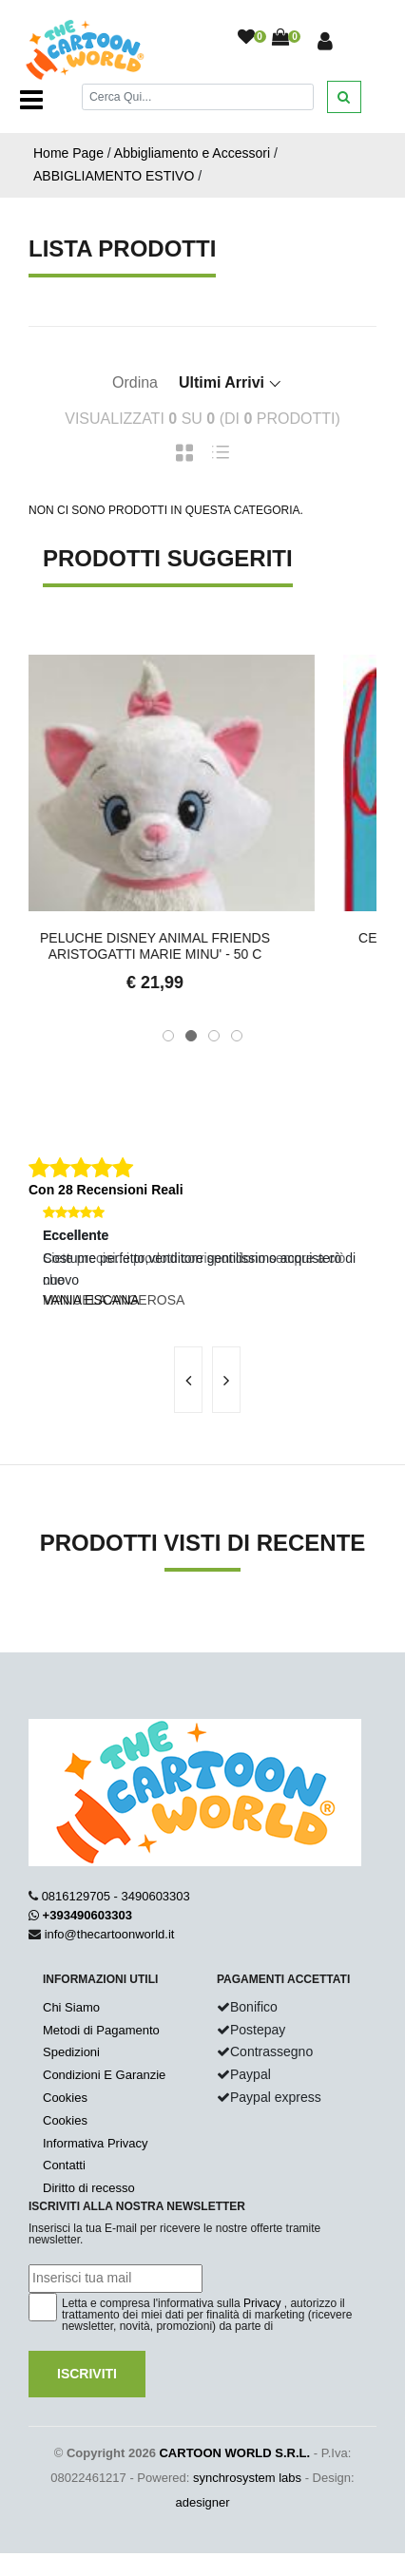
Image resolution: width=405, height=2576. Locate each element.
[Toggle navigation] (31, 100)
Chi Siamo (71, 2007)
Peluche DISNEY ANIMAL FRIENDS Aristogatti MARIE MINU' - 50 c (202, 946)
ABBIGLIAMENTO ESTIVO (113, 175)
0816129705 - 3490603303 (116, 1896)
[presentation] (188, 1379)
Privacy (261, 2303)
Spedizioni (71, 2052)
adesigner (202, 2502)
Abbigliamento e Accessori (192, 153)
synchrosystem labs (247, 2478)
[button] (168, 1035)
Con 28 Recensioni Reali (106, 1189)
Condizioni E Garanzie (104, 2075)
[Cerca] (198, 96)
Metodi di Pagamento (101, 2030)
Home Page (68, 153)
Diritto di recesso (89, 2188)
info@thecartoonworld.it (110, 1934)
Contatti (64, 2165)
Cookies (65, 2097)
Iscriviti (87, 2373)
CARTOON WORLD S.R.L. (234, 2453)
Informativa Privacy (95, 2143)
